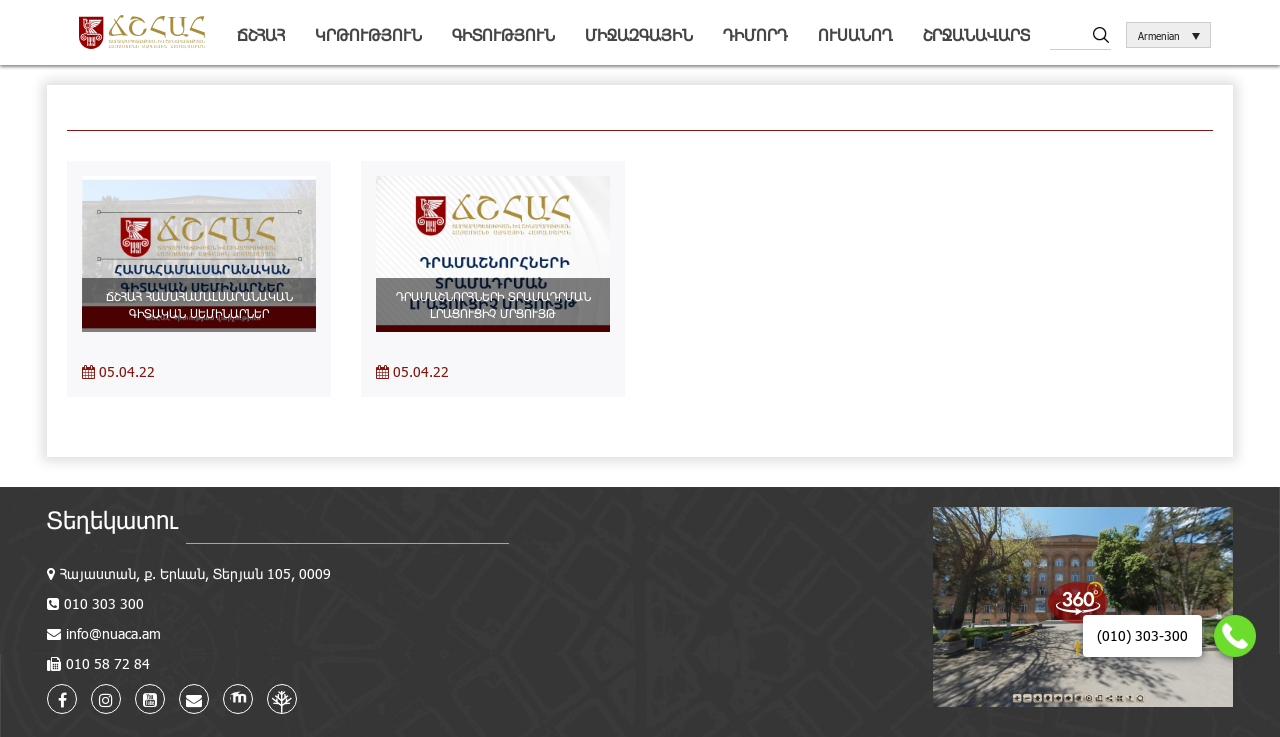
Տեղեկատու (112, 519)
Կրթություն (368, 34)
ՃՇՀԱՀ (261, 34)
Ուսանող (855, 34)
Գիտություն (503, 34)
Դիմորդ (755, 34)
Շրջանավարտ (976, 34)
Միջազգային (639, 34)
